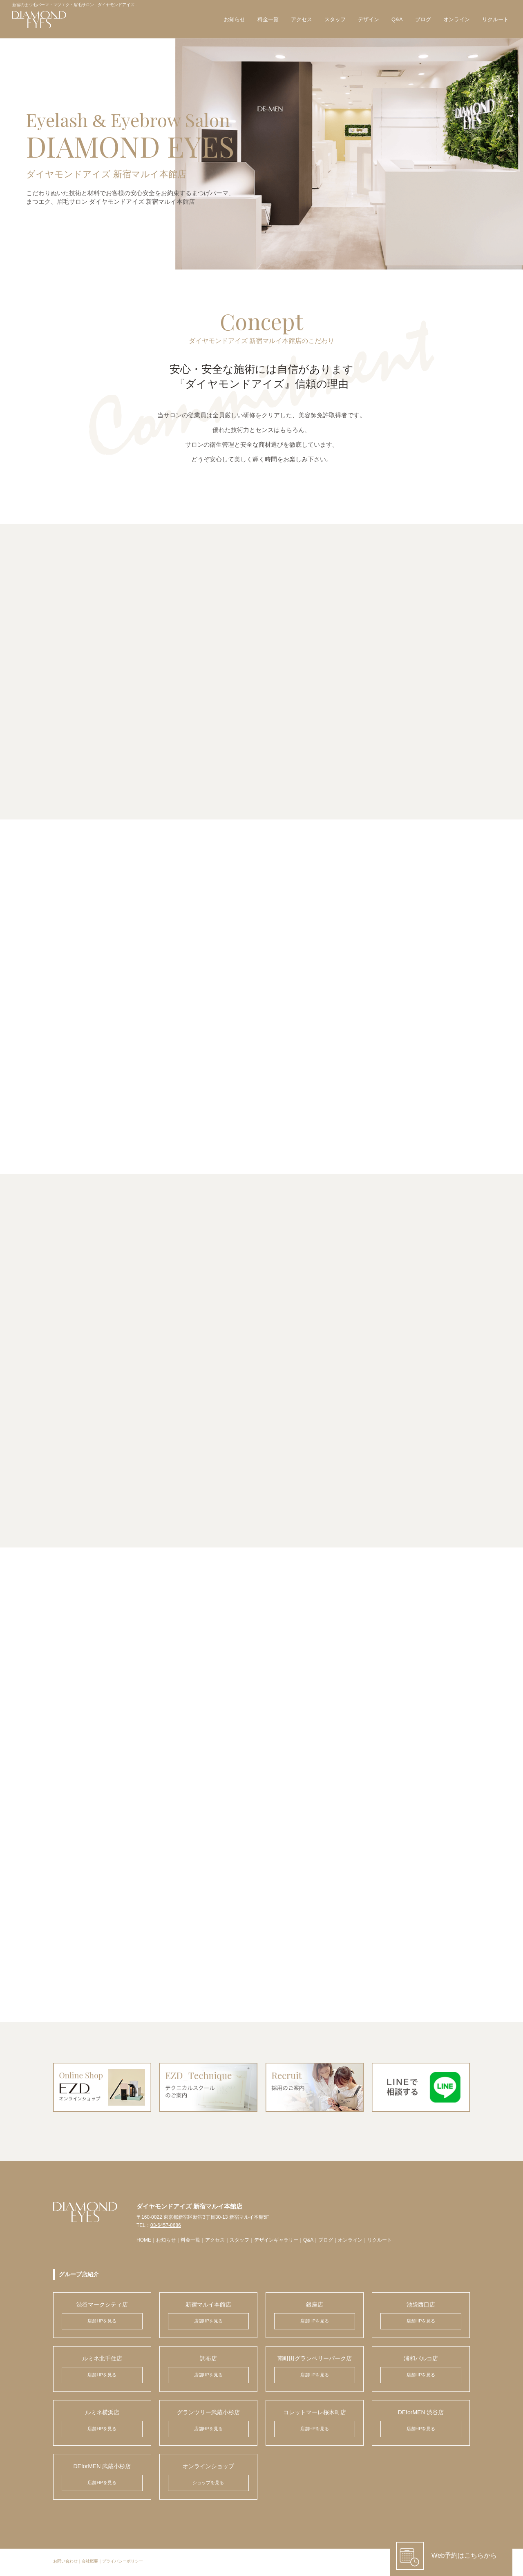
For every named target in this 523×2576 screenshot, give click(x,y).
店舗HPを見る (102, 2323)
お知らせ (234, 20)
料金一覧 (267, 20)
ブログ (422, 20)
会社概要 (90, 2563)
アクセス (301, 20)
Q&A (396, 20)
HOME (143, 2242)
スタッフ (334, 20)
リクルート (494, 20)
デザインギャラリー (276, 2242)
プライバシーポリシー (122, 2563)
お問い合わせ (65, 2563)
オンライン (456, 20)
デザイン (368, 20)
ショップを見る (208, 2484)
